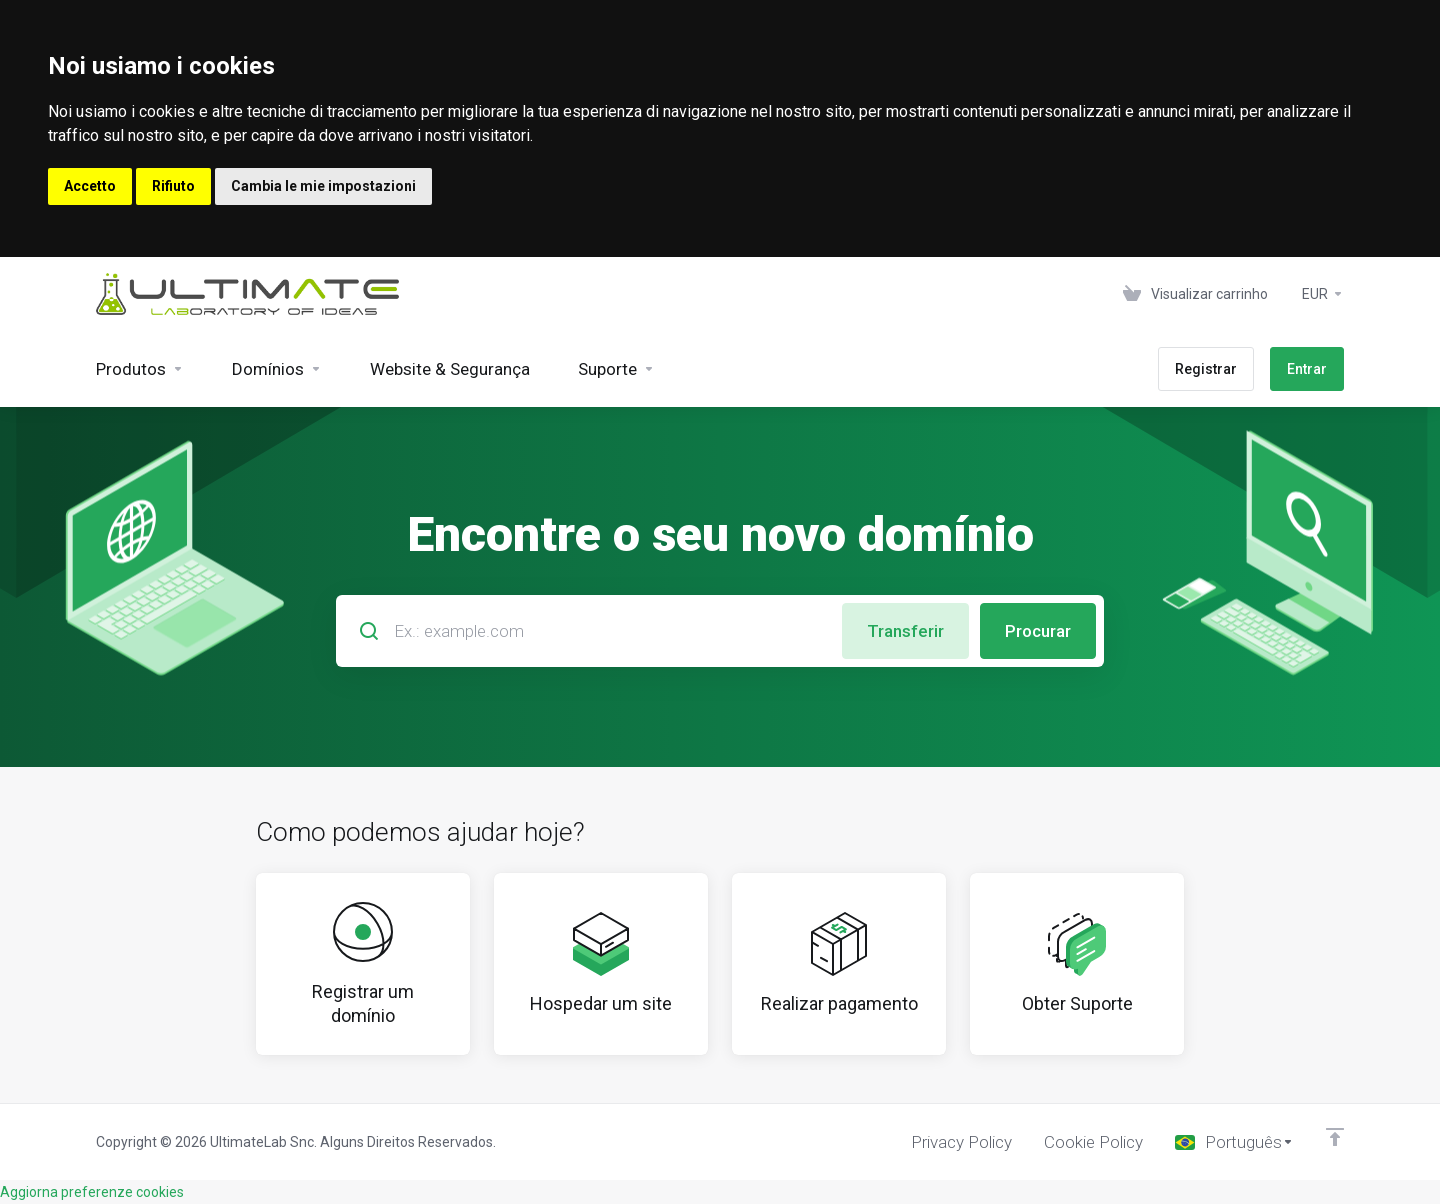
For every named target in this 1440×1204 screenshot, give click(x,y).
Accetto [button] (90, 186)
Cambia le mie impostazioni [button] (323, 186)
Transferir (905, 631)
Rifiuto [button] (173, 186)
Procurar (1038, 631)
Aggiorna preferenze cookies (92, 1192)
